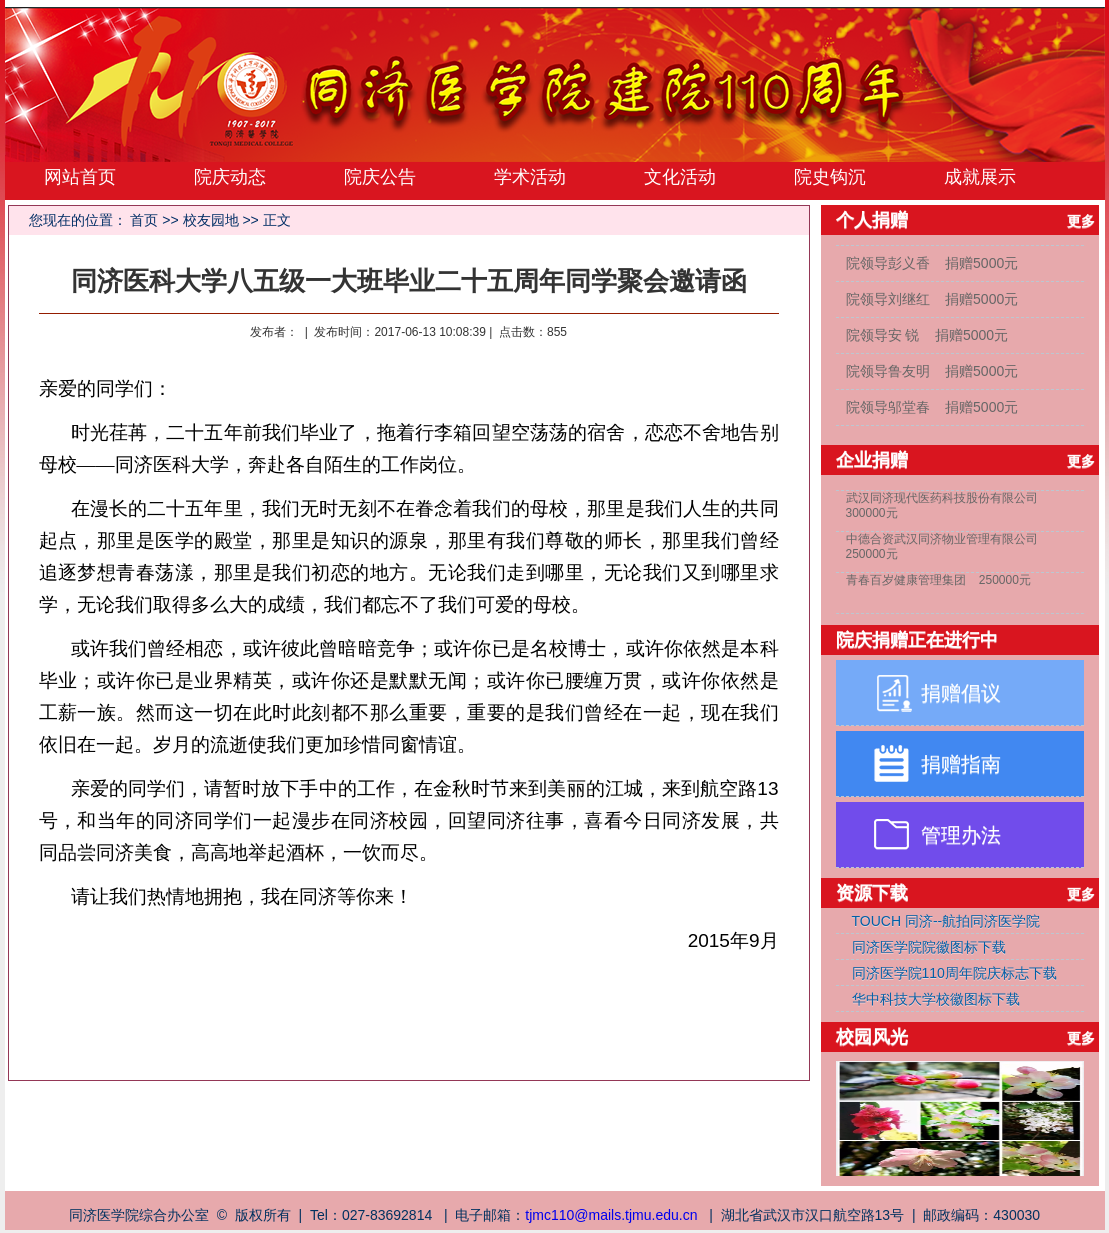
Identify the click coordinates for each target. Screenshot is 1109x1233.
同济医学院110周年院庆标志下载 (954, 973)
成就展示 (980, 177)
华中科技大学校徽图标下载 (936, 999)
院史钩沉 (830, 177)
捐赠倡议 (961, 693)
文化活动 (680, 177)
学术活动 (530, 177)
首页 (144, 220)
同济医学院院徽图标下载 (929, 947)
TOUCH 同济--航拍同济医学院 (946, 921)
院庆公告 (380, 177)
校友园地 (211, 220)
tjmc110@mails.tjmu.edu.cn (611, 1215)
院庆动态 (230, 177)
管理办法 (961, 835)
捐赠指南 (961, 764)
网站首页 (80, 177)
